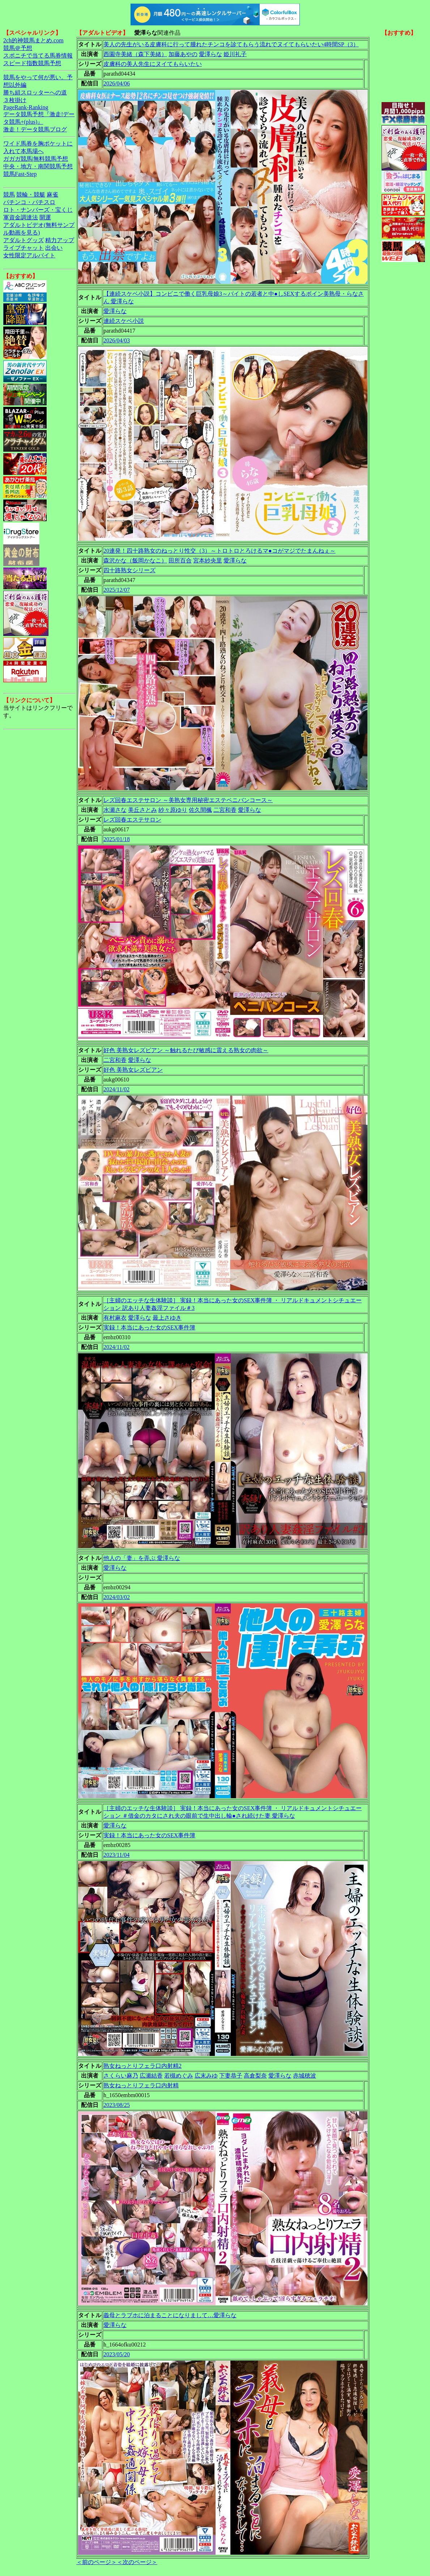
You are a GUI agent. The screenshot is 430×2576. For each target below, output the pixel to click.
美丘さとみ (142, 810)
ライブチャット (23, 248)
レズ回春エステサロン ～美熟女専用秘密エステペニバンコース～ (188, 800)
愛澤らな (210, 54)
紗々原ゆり (172, 810)
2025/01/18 (116, 839)
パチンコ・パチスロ (29, 202)
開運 (45, 217)
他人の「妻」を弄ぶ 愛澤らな (141, 1558)
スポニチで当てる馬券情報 (38, 55)
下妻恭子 (230, 2076)
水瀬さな (115, 810)
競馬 (9, 194)
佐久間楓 (200, 810)
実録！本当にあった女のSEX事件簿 (149, 1327)
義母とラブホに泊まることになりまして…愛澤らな (170, 2315)
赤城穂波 (304, 2076)
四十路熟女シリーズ (129, 570)
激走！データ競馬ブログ (35, 129)
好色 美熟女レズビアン (133, 1070)
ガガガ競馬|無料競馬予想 (35, 159)
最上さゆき (167, 1318)
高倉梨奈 (255, 2076)
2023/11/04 (116, 1855)
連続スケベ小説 (123, 321)
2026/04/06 (116, 83)
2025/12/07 (116, 590)
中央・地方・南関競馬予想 (38, 166)
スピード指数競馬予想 (32, 63)
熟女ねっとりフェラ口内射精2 (142, 2066)
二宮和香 (225, 810)
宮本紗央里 (207, 560)
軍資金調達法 (20, 217)
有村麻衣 (115, 1318)
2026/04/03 (116, 340)
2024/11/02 (116, 1089)
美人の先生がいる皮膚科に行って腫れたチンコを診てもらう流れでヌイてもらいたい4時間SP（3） (231, 44)
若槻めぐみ (178, 2076)
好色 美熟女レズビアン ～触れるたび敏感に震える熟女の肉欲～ (185, 1050)
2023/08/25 (116, 2105)
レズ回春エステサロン (132, 820)
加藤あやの (183, 54)
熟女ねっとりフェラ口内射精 (141, 2085)
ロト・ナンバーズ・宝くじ (38, 210)
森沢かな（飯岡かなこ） (135, 560)
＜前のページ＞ (96, 2562)
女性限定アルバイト (29, 255)
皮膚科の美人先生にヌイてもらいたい (152, 64)
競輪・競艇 (30, 194)
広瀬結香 (151, 2076)
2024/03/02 (116, 1597)
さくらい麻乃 (120, 2076)
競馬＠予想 (17, 48)
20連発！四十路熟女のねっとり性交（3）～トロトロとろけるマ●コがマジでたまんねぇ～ (219, 551)
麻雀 (52, 194)
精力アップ (59, 240)
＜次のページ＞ (137, 2562)
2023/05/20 (116, 2354)
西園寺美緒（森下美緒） (135, 54)
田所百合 (180, 560)
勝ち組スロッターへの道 (35, 92)
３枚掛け (14, 100)
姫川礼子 (235, 54)
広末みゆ (206, 2076)
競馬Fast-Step (20, 174)
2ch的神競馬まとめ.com (33, 40)
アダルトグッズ (23, 240)
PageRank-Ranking (25, 107)
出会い (54, 248)
